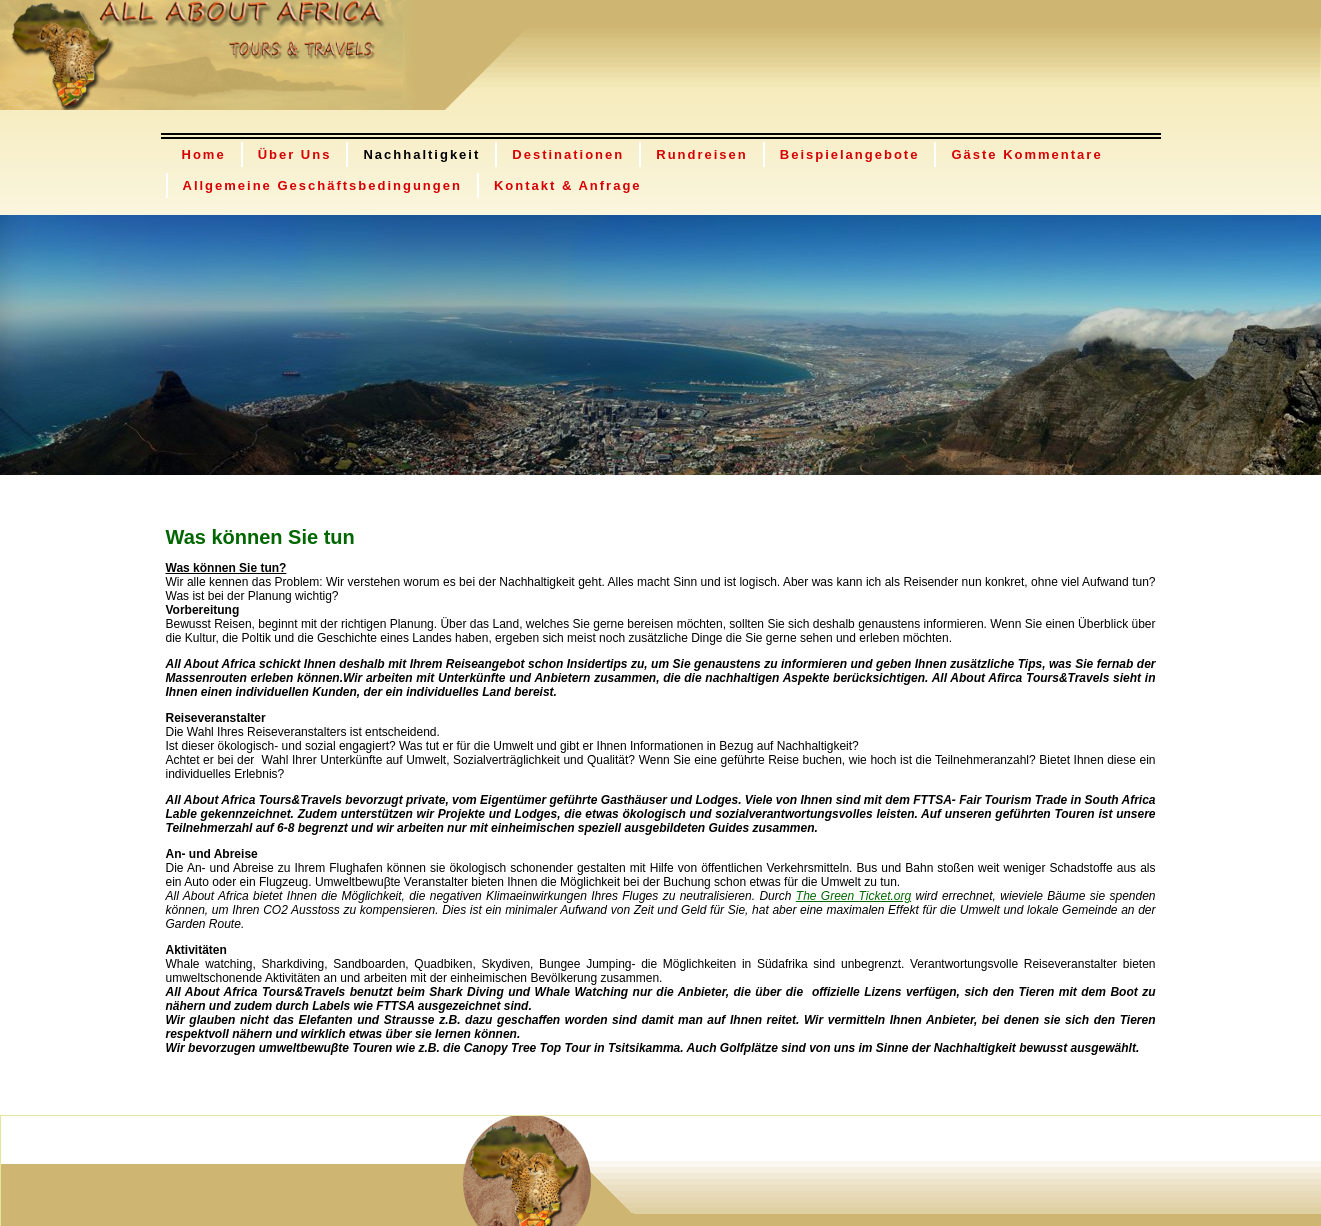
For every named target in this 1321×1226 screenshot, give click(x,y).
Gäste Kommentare (1026, 154)
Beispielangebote (850, 154)
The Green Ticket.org (853, 896)
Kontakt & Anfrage (568, 185)
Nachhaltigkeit (421, 154)
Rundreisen (702, 154)
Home (204, 154)
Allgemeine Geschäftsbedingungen (322, 185)
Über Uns (295, 154)
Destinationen (568, 154)
